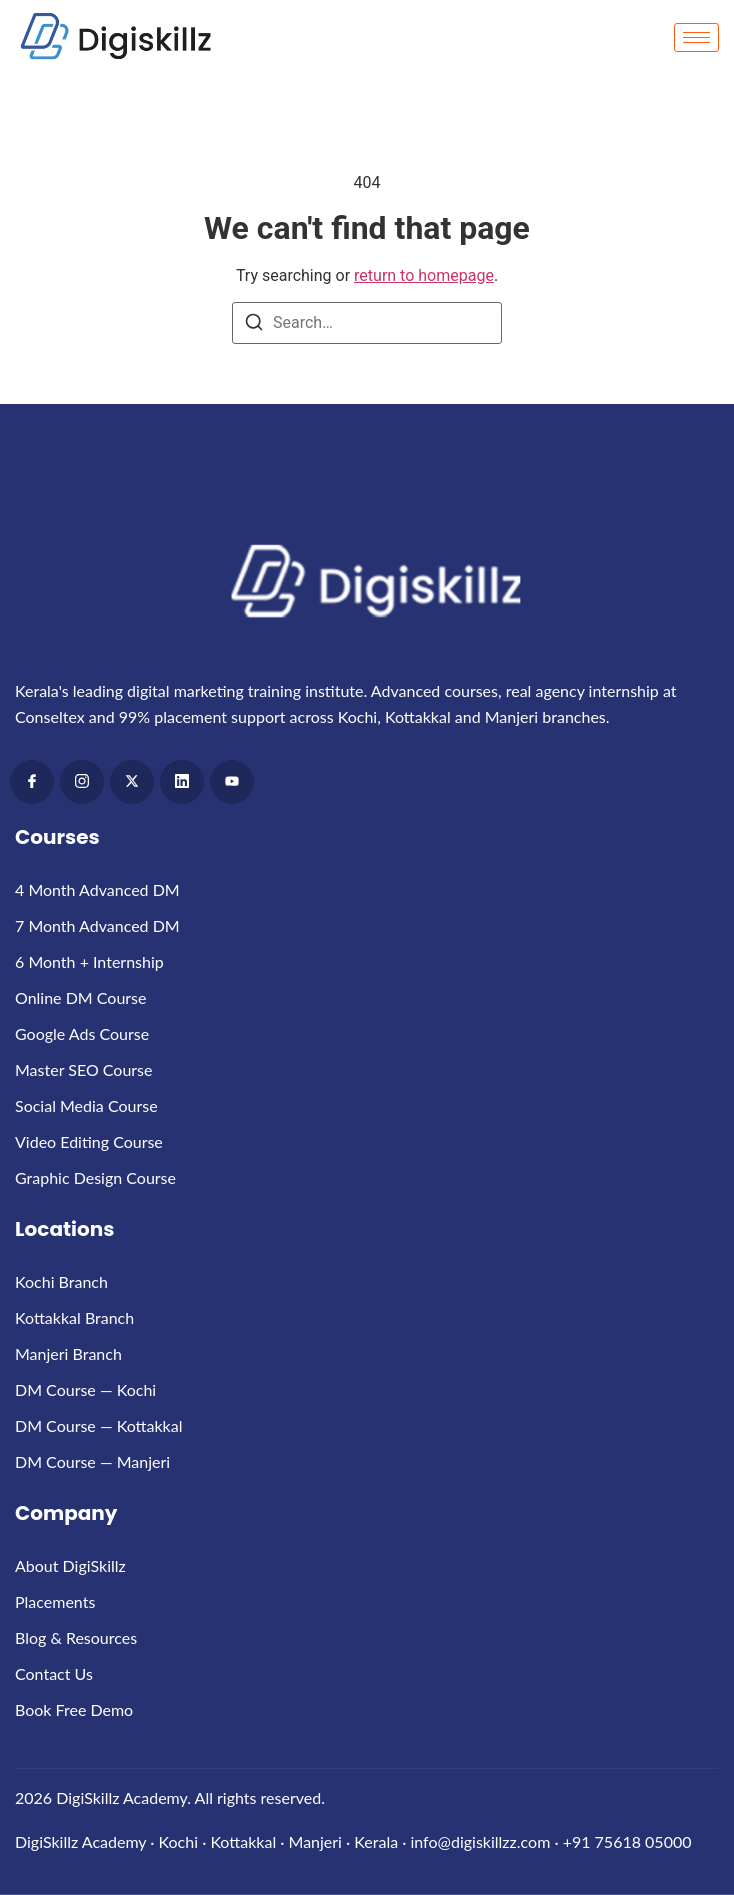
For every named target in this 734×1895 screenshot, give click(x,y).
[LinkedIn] (182, 782)
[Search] (254, 325)
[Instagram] (82, 782)
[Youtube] (232, 782)
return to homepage (424, 275)
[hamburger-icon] (696, 37)
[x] (132, 782)
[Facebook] (32, 782)
